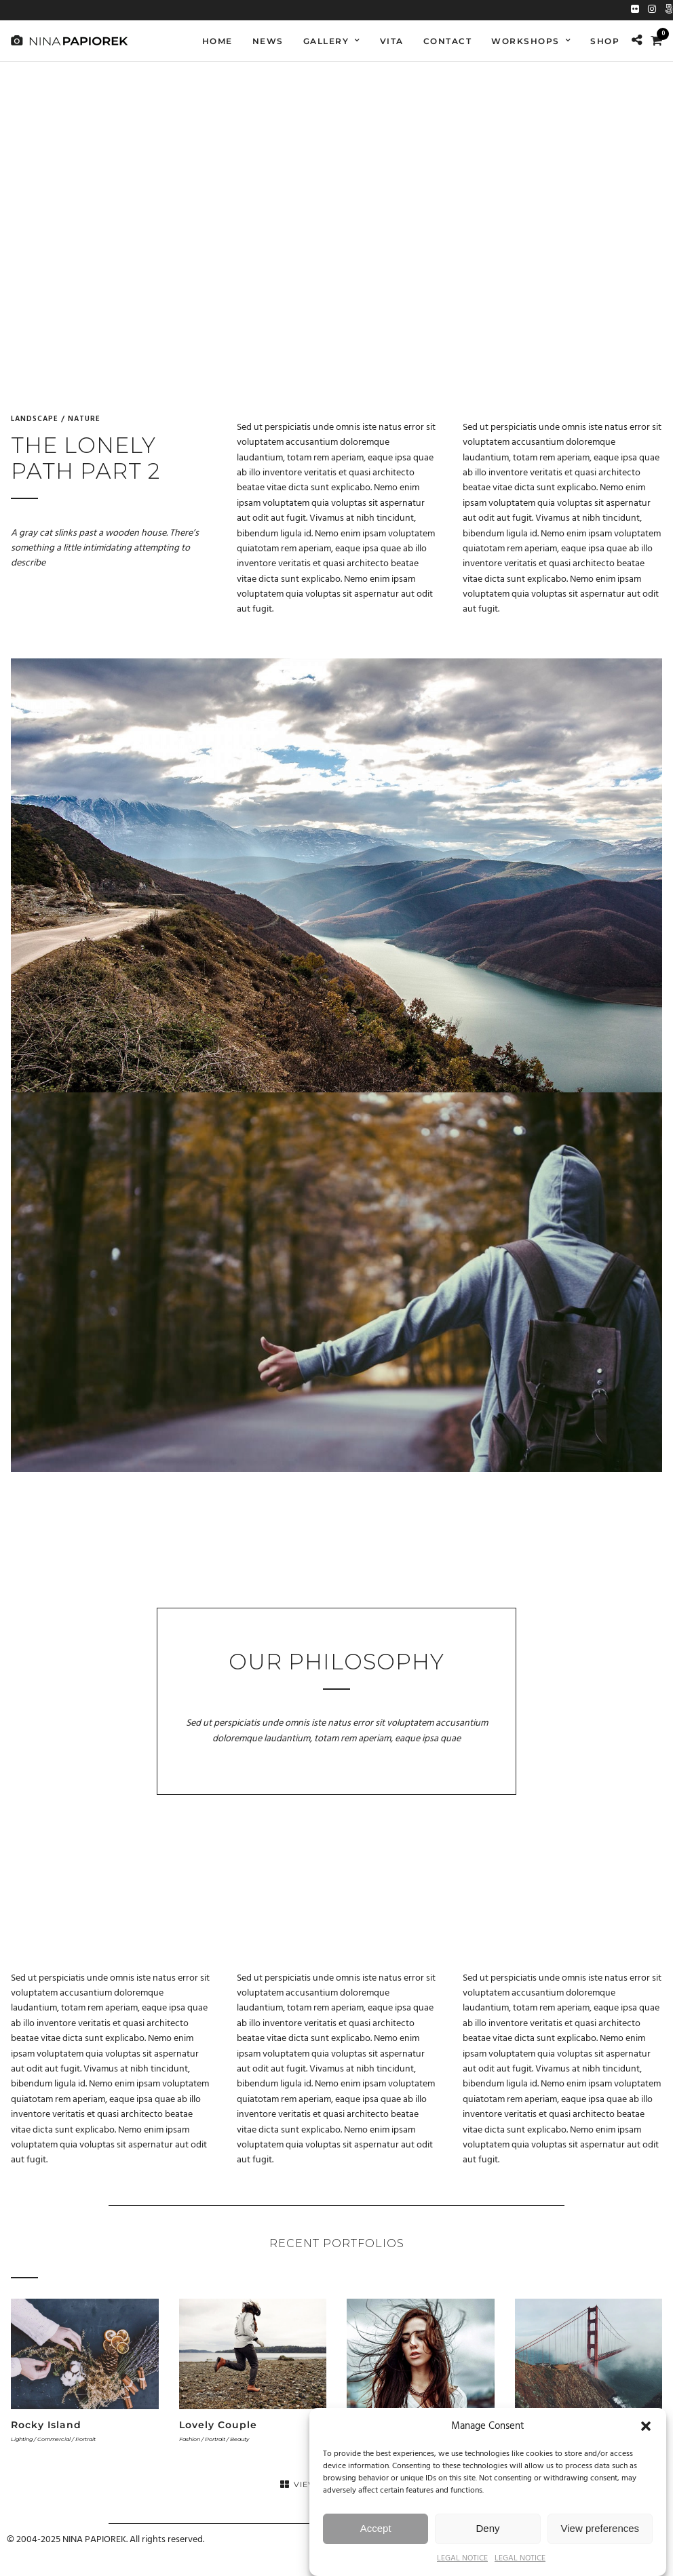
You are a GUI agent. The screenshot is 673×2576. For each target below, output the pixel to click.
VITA (392, 41)
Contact (447, 41)
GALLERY (326, 41)
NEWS (268, 41)
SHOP (604, 41)
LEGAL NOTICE (462, 2558)
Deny (487, 2528)
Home (217, 41)
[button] (646, 2426)
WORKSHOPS (525, 41)
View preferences (600, 2528)
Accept (375, 2528)
